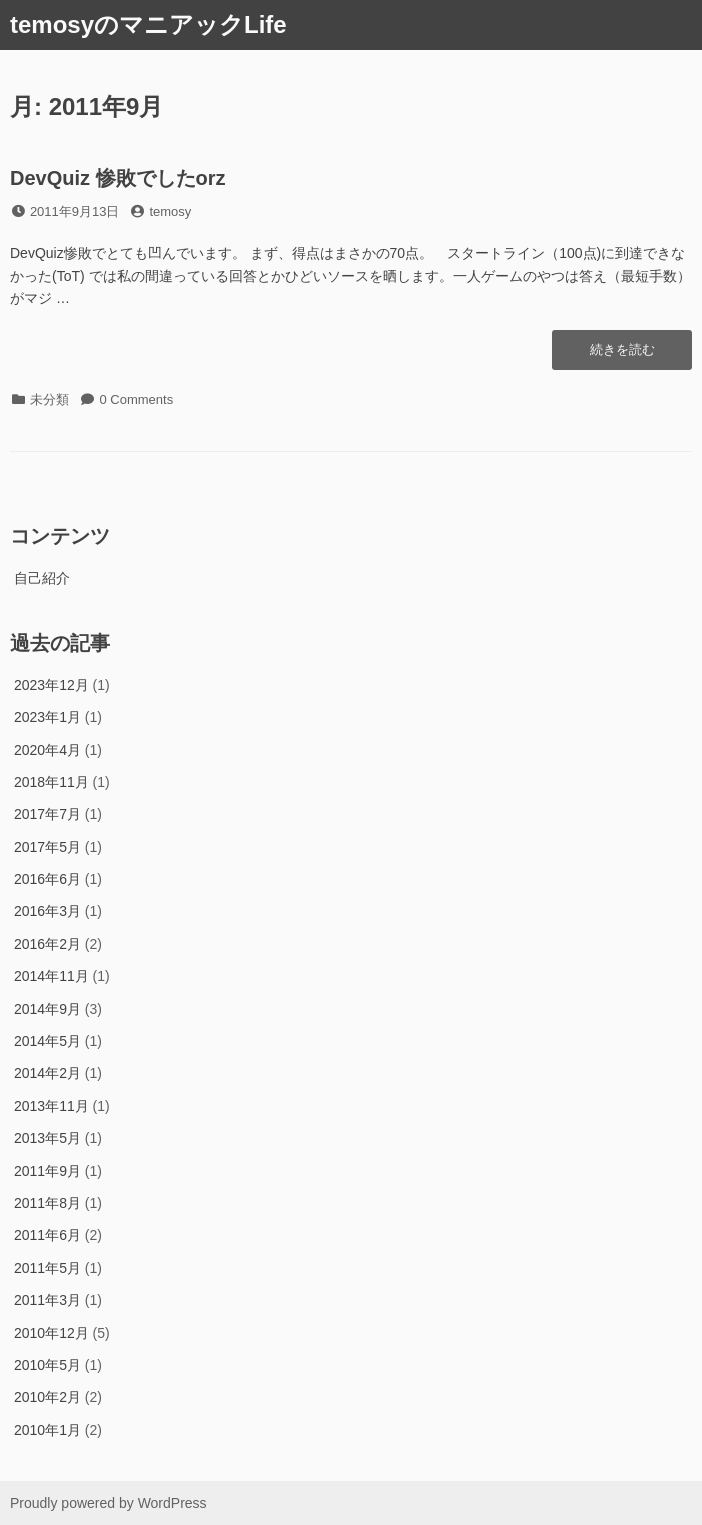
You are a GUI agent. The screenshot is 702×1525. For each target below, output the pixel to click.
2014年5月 (47, 1041)
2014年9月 (47, 1009)
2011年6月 (47, 1235)
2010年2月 (47, 1397)
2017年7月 (47, 814)
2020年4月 (47, 750)
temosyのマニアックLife (148, 24)
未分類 (49, 399)
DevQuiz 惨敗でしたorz (118, 178)
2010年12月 (51, 1333)
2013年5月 (47, 1138)
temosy (170, 211)
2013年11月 (51, 1106)
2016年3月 (47, 911)
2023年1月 (47, 717)
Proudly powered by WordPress (108, 1503)
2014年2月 (47, 1073)
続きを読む (622, 355)
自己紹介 (42, 578)
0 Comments (137, 399)
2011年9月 (47, 1171)
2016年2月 (47, 944)
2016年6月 (47, 879)
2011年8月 (47, 1203)
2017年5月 (47, 847)
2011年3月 (47, 1300)
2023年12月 (51, 685)
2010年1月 (47, 1430)
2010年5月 (47, 1365)
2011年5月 (47, 1268)
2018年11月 (51, 782)
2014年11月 (51, 976)
